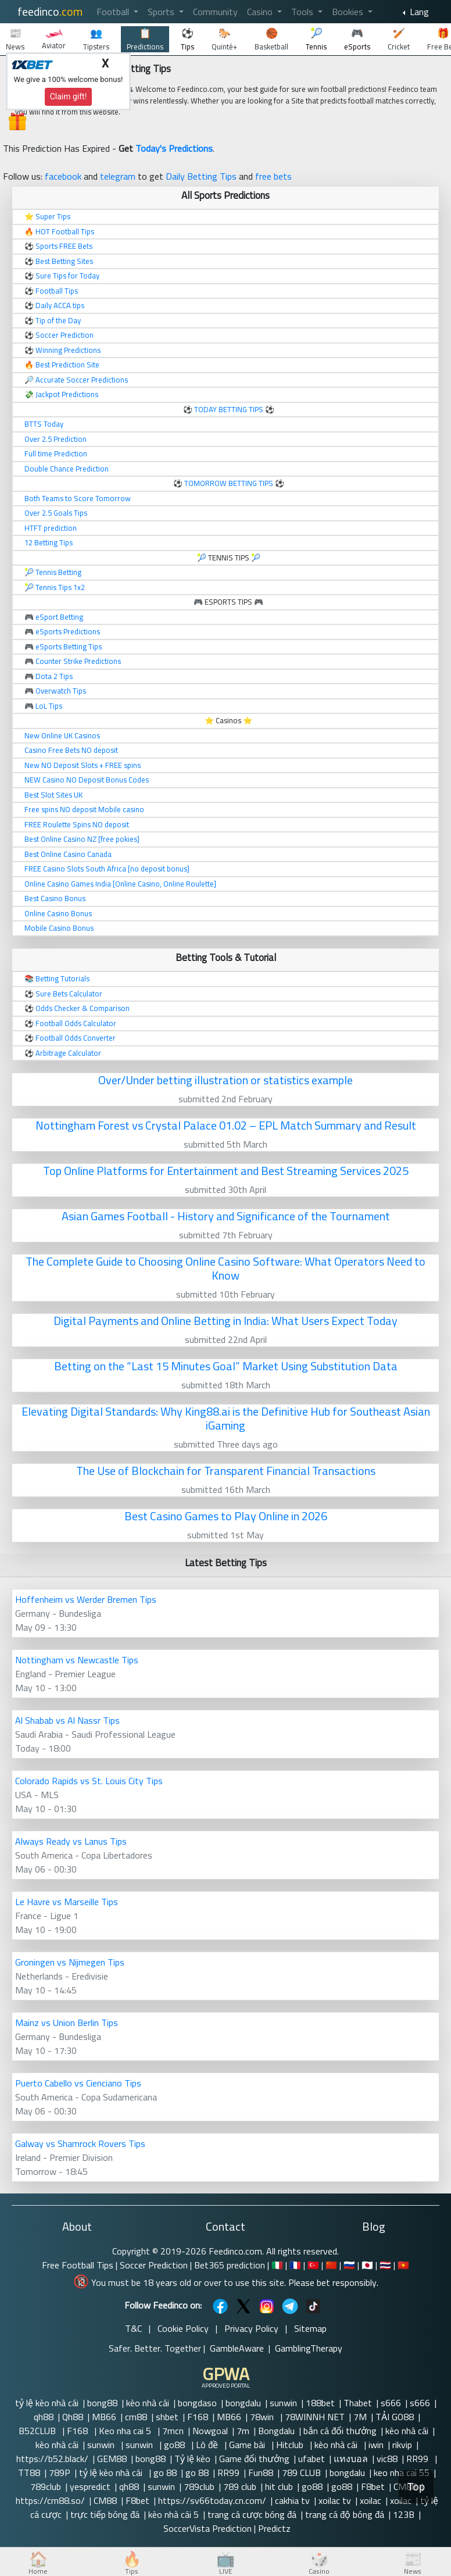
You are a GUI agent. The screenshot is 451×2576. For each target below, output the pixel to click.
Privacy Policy (251, 2328)
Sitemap (310, 2328)
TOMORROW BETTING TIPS (228, 483)
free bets (273, 176)
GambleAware (237, 2348)
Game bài (248, 2444)
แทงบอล (351, 2458)
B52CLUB (38, 2430)
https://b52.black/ (52, 2458)
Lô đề (208, 2444)
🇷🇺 (349, 2265)
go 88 (165, 2472)
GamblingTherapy (308, 2348)
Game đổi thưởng (254, 2458)
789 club (239, 2486)
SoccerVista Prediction (207, 2528)
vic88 (387, 2458)
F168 (197, 2416)
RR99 (418, 2458)
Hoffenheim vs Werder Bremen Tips (85, 1599)
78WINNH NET (315, 2416)
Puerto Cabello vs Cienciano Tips (78, 2083)
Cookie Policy (183, 2328)
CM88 (105, 2500)
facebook (63, 176)
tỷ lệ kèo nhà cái (46, 2402)
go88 (175, 2444)
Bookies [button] (349, 11)
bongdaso (197, 2402)
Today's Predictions (174, 148)
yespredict (90, 2486)
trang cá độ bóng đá (344, 2514)
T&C (133, 2328)
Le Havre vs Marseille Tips (66, 1901)
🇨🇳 (331, 2265)
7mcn (173, 2430)
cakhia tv (292, 2500)
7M (360, 2416)
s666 (391, 2402)
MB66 (104, 2416)
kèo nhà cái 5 (173, 2514)
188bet (320, 2402)
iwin (376, 2444)
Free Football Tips (77, 2265)
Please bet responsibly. (333, 2282)
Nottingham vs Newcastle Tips (76, 1659)
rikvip (402, 2444)
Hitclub (291, 2444)
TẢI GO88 (394, 2416)
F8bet (373, 2486)
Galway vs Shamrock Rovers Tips (80, 2143)
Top (416, 2487)
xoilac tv (334, 2500)
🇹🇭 (385, 2265)
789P (59, 2472)
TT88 (29, 2472)
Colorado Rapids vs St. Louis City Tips (89, 1780)
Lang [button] (418, 11)
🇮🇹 (277, 2265)
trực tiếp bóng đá (104, 2514)
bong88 (102, 2402)
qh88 (43, 2416)
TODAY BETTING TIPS (229, 409)
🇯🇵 (367, 2265)
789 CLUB (301, 2472)
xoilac (370, 2500)
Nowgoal (210, 2430)
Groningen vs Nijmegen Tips (69, 1962)
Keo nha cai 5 (126, 2430)
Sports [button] (162, 11)
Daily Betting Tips (201, 176)
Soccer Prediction (154, 2265)
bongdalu (243, 2402)
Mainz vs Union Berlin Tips (66, 2022)
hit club (279, 2486)
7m (243, 2430)
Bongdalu (276, 2430)
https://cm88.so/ (50, 2500)
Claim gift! (68, 96)
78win (263, 2416)
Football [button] (113, 11)
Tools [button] (303, 11)
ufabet (311, 2458)
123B (403, 2514)
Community (215, 11)
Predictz (274, 2528)
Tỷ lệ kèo (192, 2458)
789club (45, 2486)
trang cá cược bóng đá (251, 2514)
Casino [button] (261, 11)
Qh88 (72, 2416)
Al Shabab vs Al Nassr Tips (67, 1720)
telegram (117, 176)
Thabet (357, 2402)
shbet (167, 2416)
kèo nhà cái (147, 2402)
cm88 (136, 2416)
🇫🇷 (295, 2265)
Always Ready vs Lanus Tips (71, 1841)
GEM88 (112, 2458)
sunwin (283, 2402)
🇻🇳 (403, 2265)
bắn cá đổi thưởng (340, 2430)
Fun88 (260, 2472)
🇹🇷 (313, 2265)
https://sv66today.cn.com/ (212, 2500)
